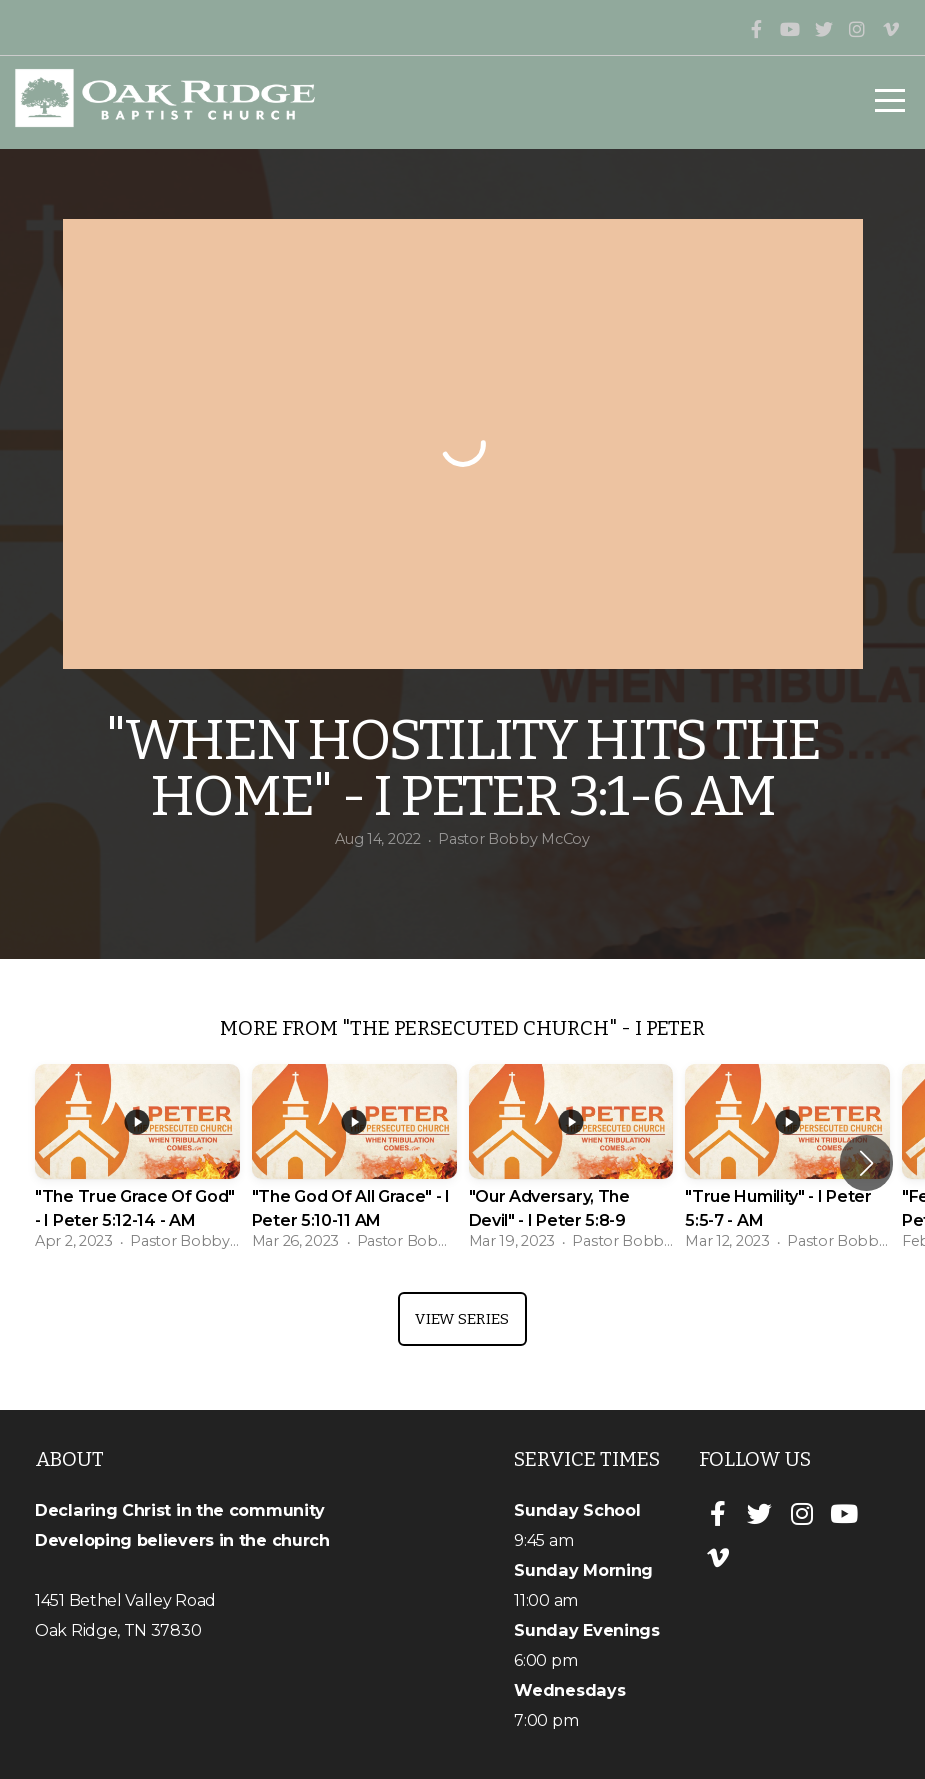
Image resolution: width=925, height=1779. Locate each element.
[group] (137, 1163)
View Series (462, 1319)
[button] (866, 1163)
